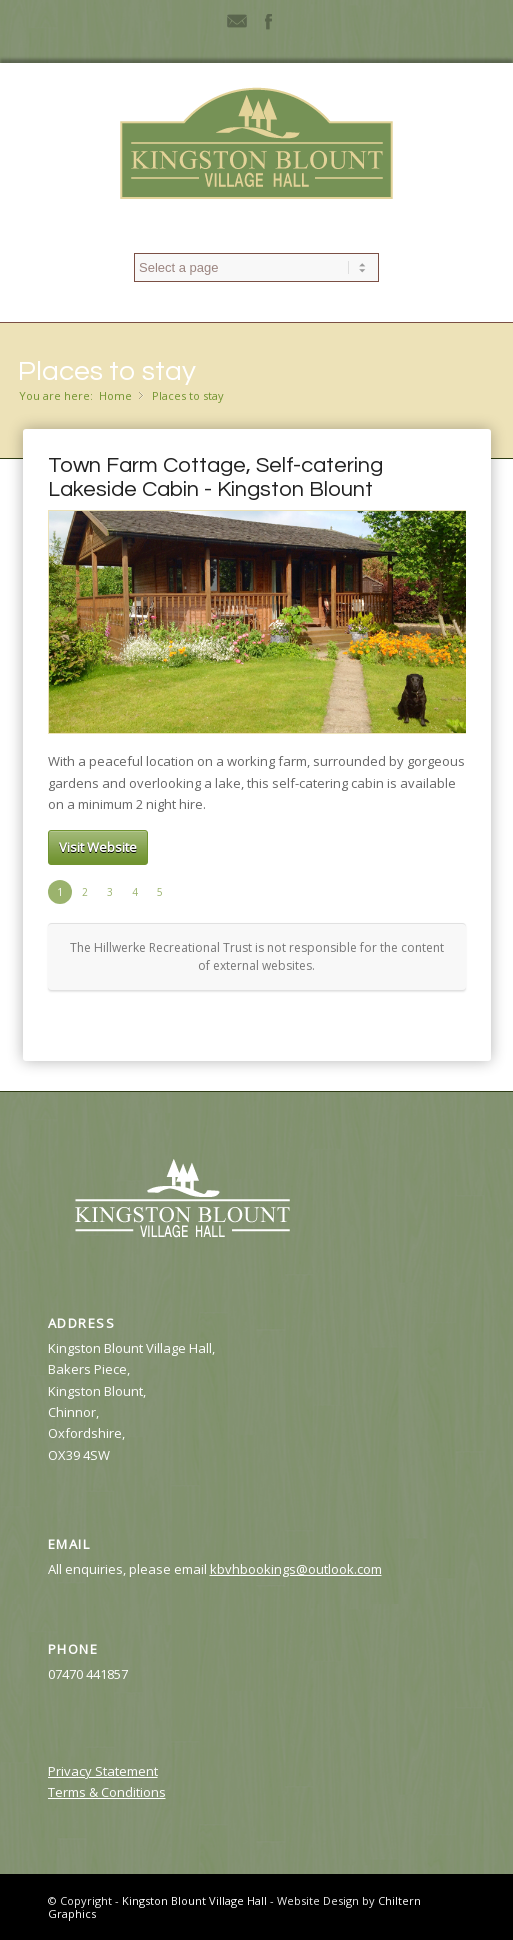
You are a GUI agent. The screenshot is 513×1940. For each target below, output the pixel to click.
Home (115, 395)
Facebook (268, 20)
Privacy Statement (103, 1771)
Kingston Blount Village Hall (194, 1900)
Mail (237, 20)
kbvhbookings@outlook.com (296, 1569)
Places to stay (107, 371)
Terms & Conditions (107, 1792)
